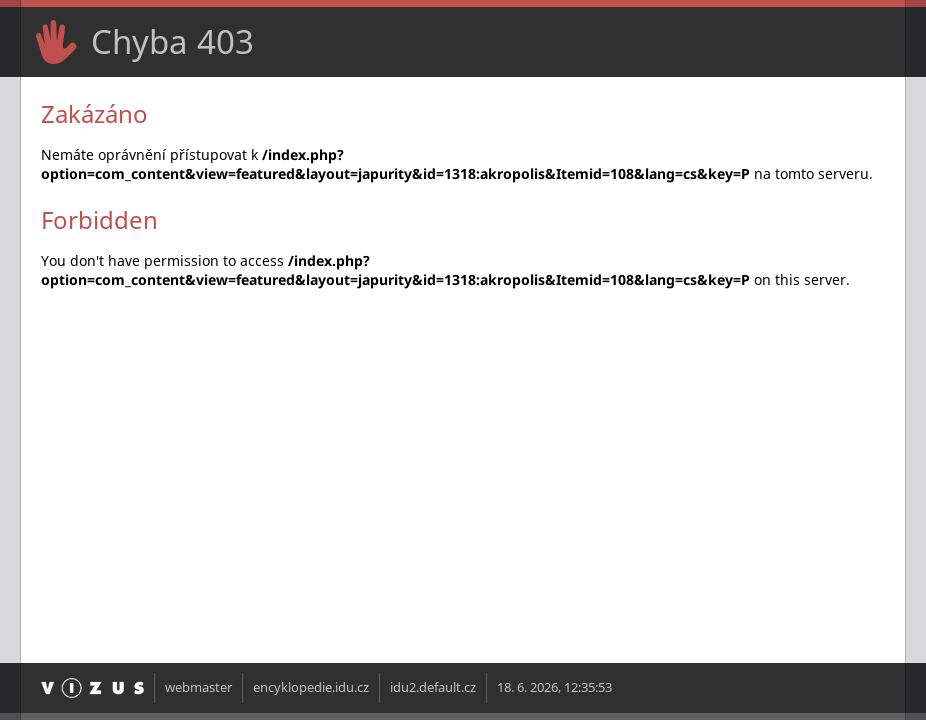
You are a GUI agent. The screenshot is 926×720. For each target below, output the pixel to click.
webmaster (198, 687)
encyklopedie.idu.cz (311, 687)
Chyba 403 (172, 41)
